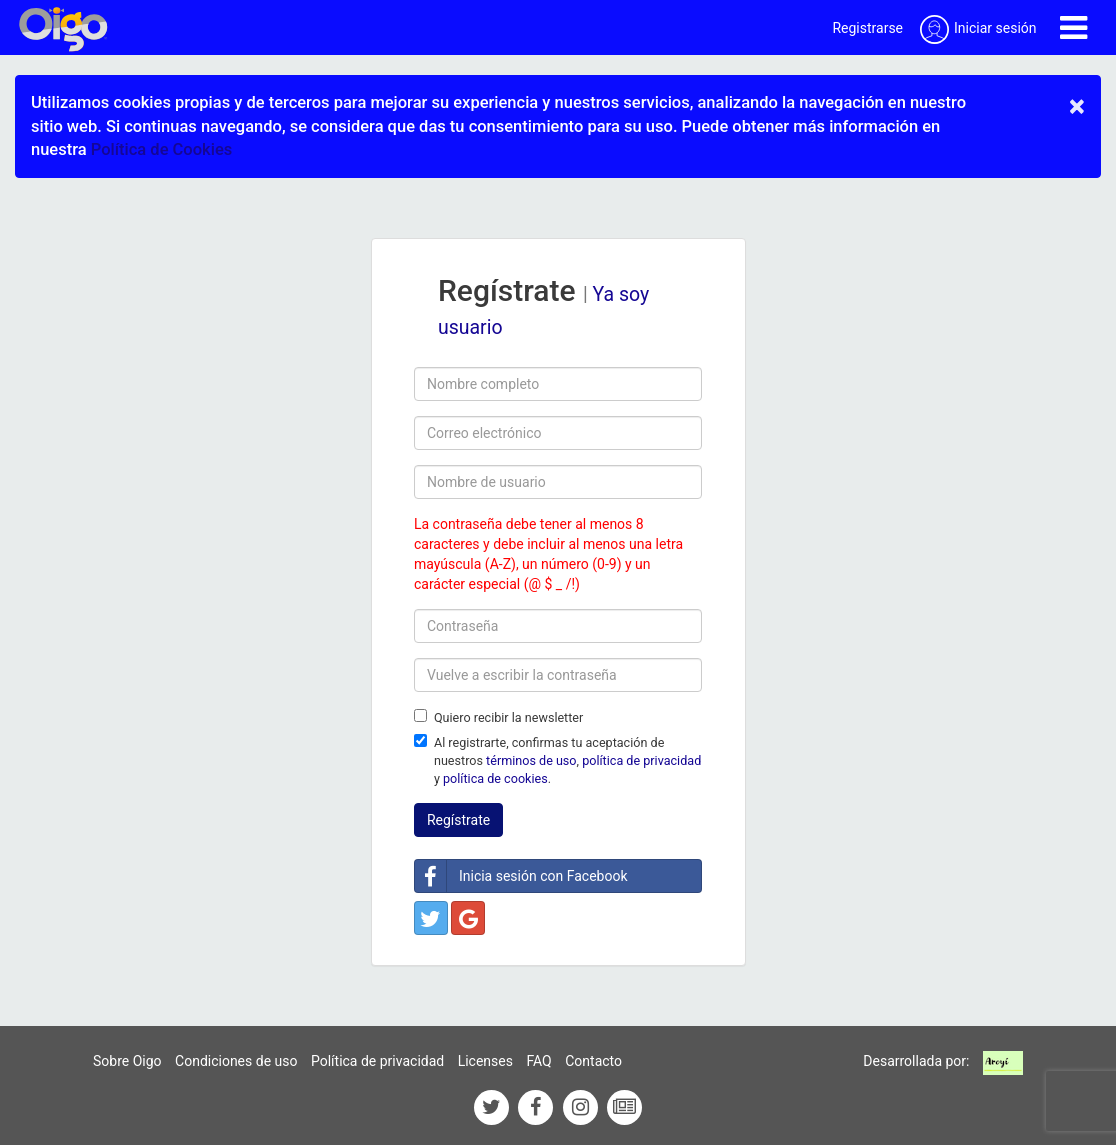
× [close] (1077, 106)
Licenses (485, 1061)
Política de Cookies (161, 149)
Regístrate (458, 820)
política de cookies (495, 778)
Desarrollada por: (916, 1061)
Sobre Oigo (127, 1061)
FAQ (538, 1061)
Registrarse (867, 28)
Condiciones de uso (236, 1061)
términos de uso (531, 760)
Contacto (593, 1061)
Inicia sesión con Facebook (521, 876)
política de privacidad (641, 760)
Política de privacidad (377, 1061)
